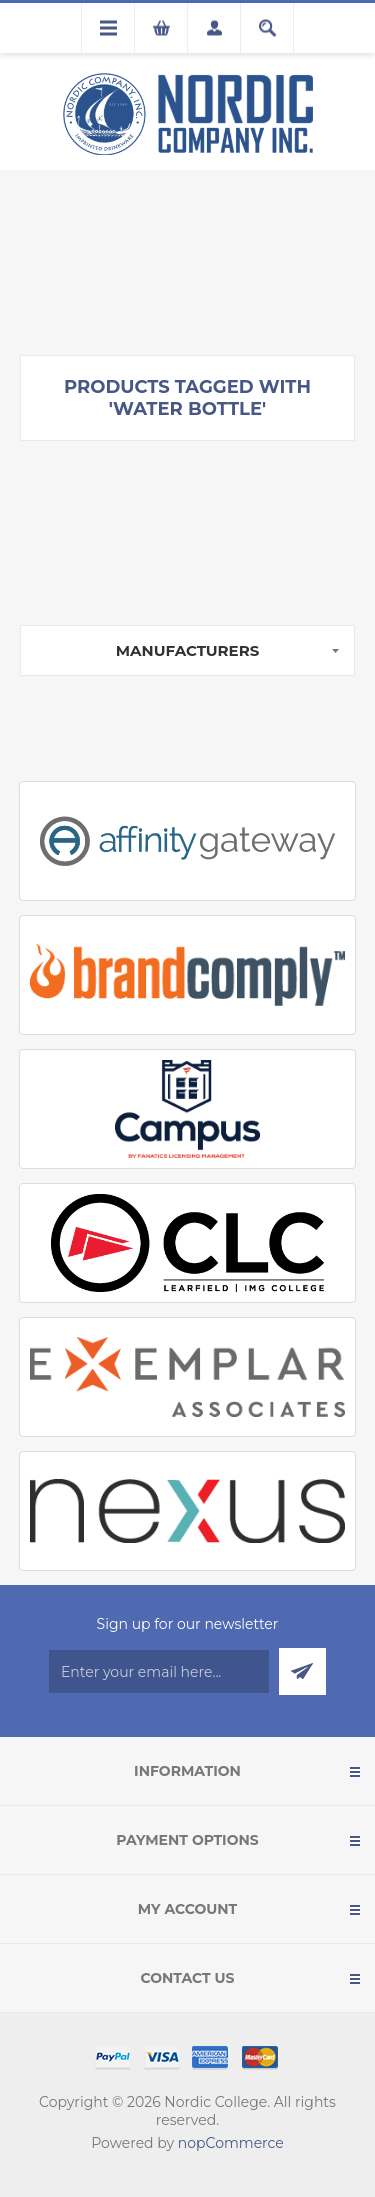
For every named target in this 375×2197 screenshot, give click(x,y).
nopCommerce (231, 2143)
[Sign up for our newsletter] (159, 1671)
